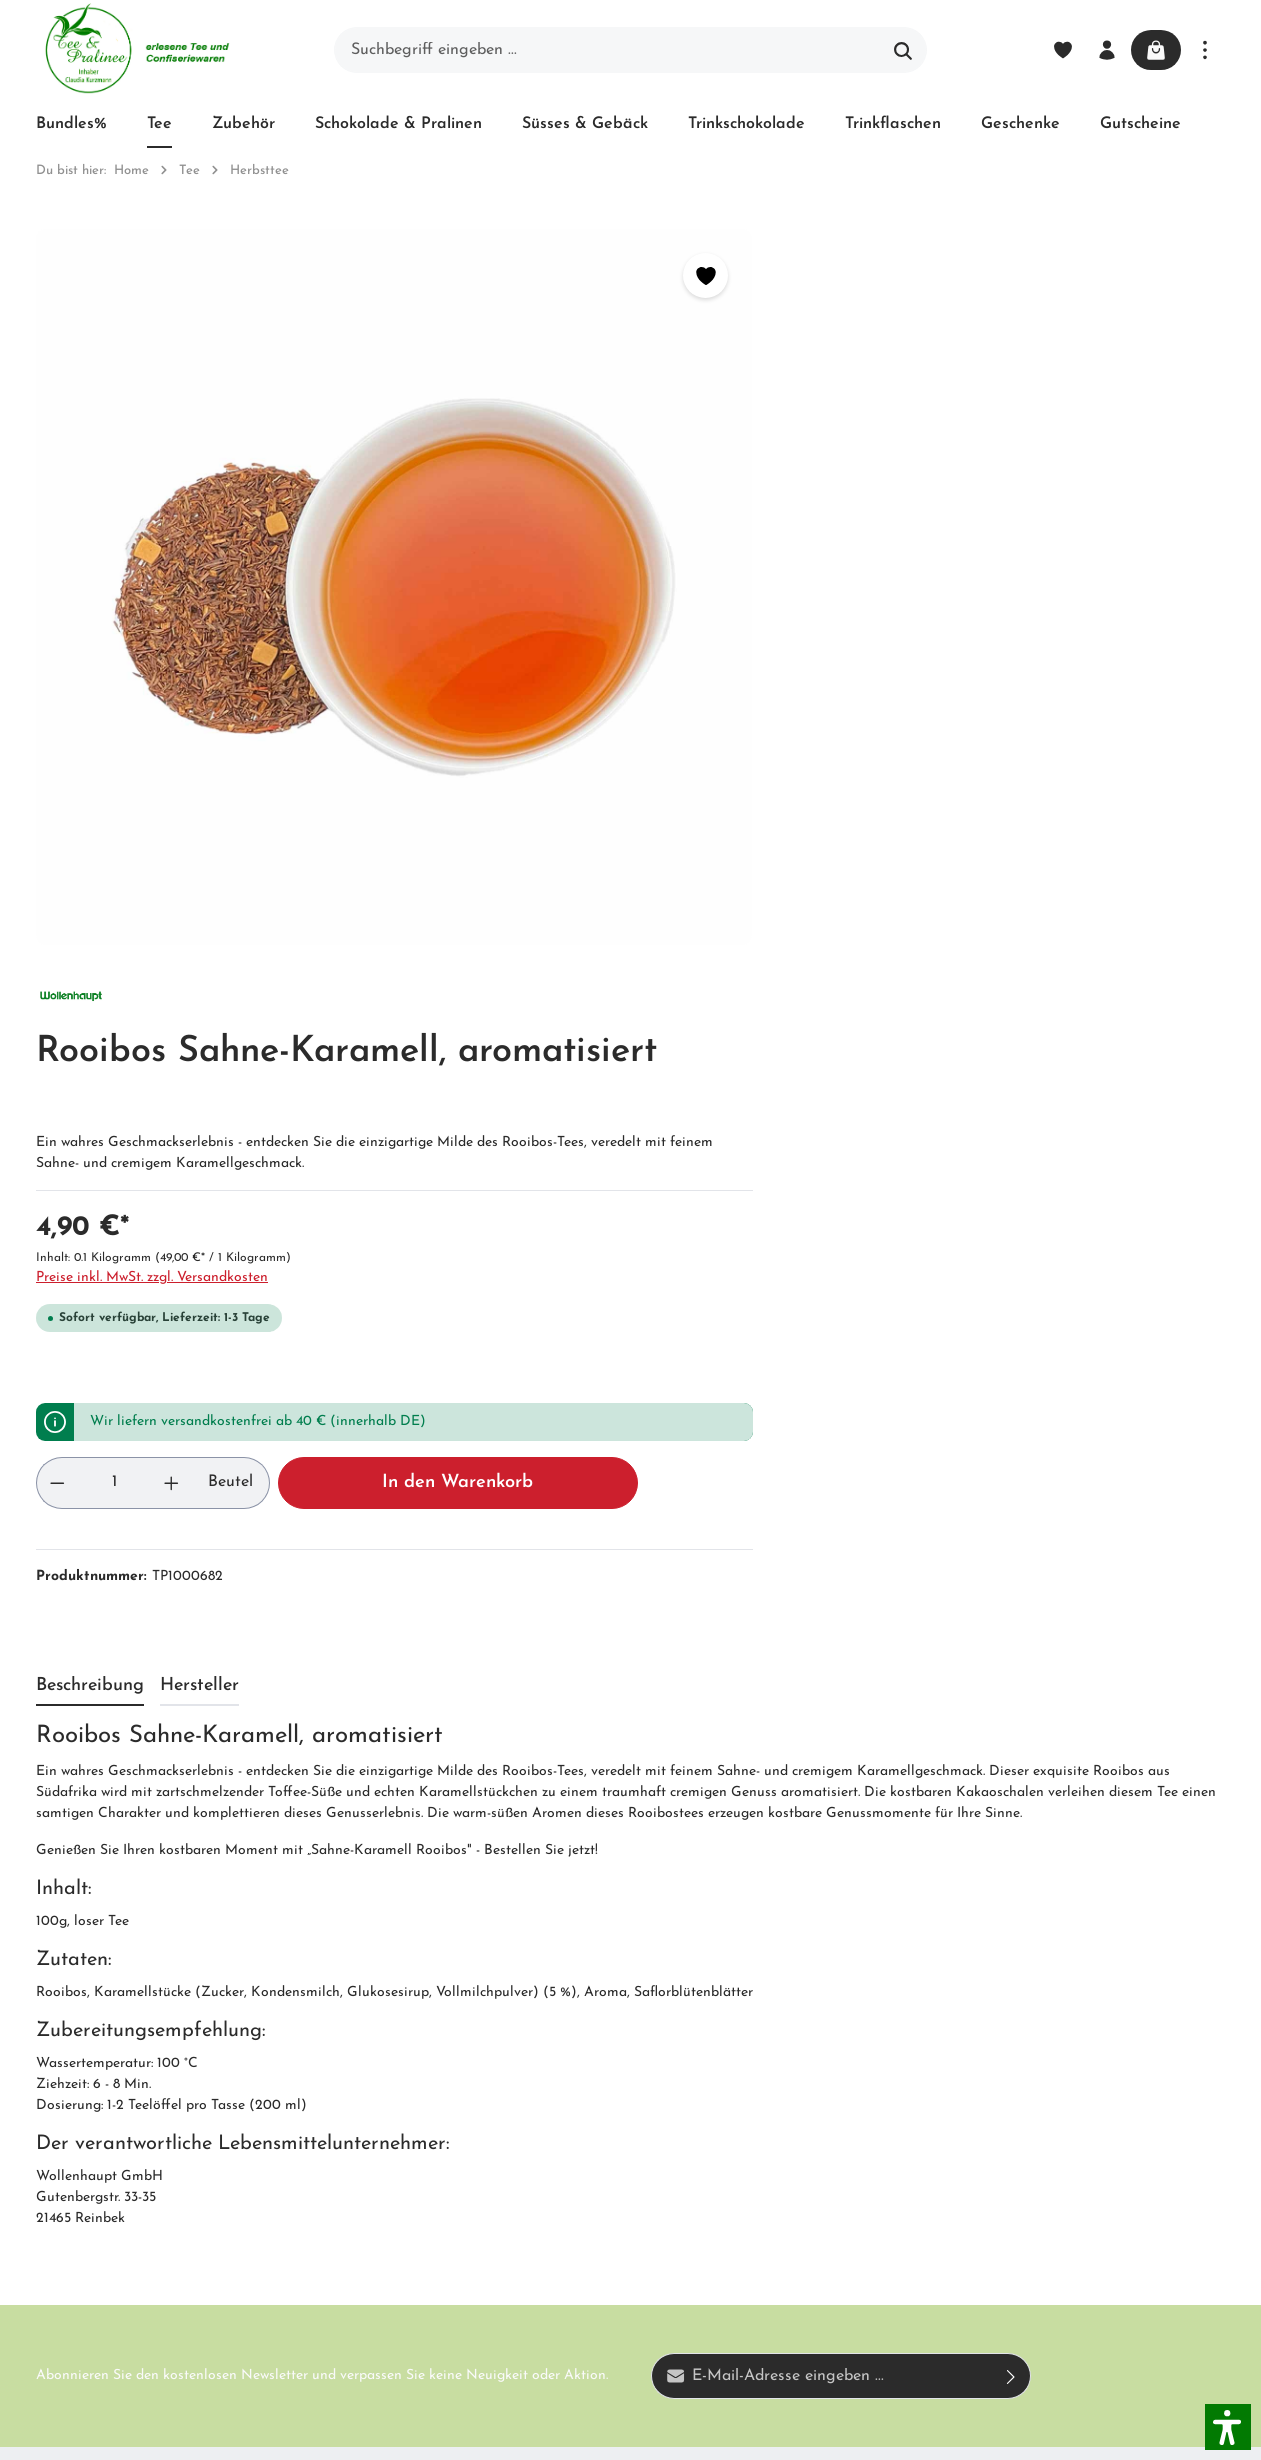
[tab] (90, 997)
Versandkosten (789, 2432)
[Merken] (563, 275)
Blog (577, 1951)
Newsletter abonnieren (391, 2147)
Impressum (389, 2059)
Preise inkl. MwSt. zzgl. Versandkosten (767, 588)
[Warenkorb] (1153, 50)
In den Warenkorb (1024, 793)
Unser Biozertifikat (417, 1987)
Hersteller (595, 2227)
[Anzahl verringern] (672, 793)
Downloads (600, 2263)
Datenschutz (605, 2091)
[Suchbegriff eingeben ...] (607, 50)
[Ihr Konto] (1101, 50)
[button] (1228, 2427)
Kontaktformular (219, 2185)
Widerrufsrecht (614, 2055)
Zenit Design (316, 2433)
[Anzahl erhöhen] (739, 793)
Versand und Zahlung (606, 2003)
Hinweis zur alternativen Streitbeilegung (616, 2159)
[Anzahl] (705, 793)
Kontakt (380, 2095)
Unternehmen (399, 1951)
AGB (367, 2023)
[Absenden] (1011, 1687)
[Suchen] (903, 50)
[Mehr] (1205, 50)
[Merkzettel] (1057, 50)
